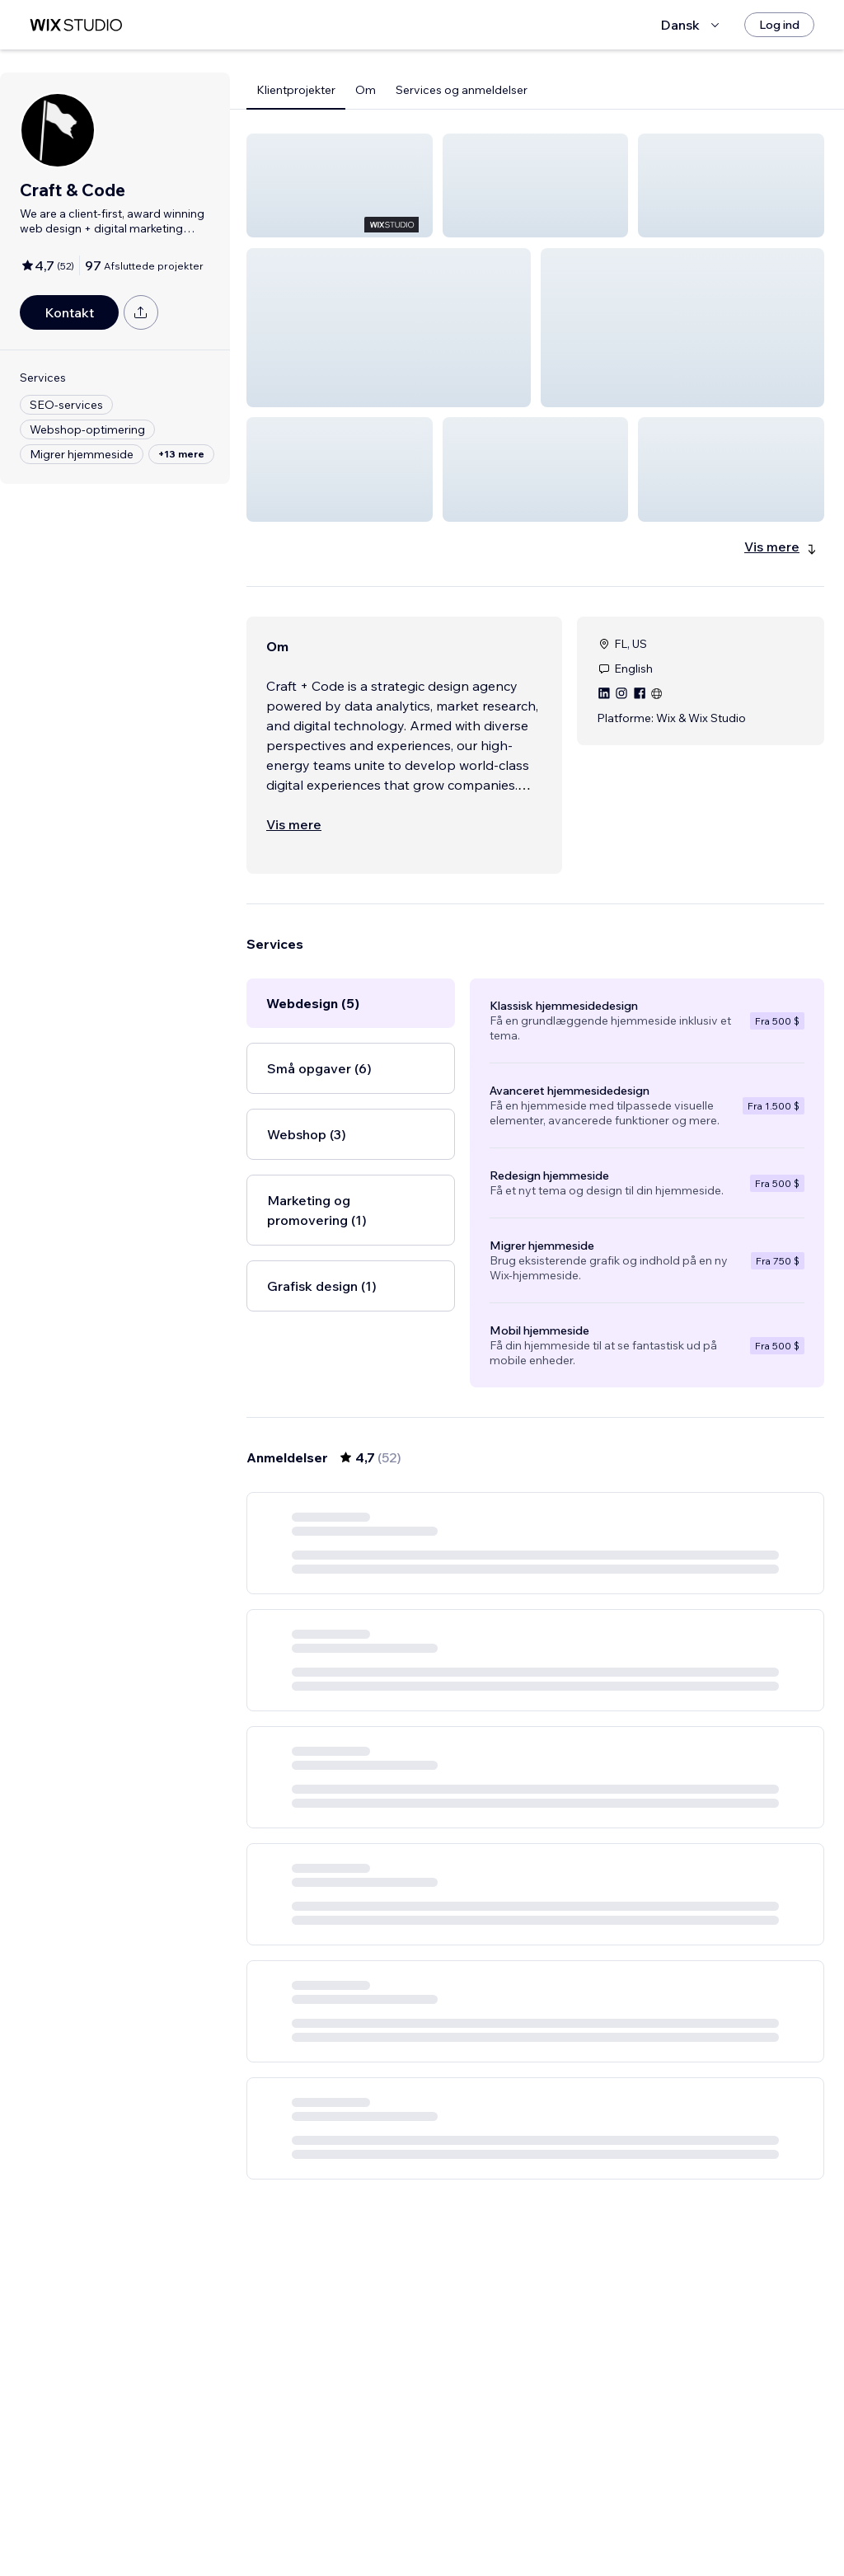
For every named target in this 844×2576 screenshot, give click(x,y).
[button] (339, 185)
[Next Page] (654, 2515)
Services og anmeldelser (462, 89)
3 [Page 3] (506, 2515)
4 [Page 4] (535, 2515)
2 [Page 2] (476, 2515)
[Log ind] (779, 24)
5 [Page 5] (565, 2515)
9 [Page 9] (624, 2515)
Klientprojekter (295, 89)
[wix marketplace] (76, 25)
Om (365, 89)
